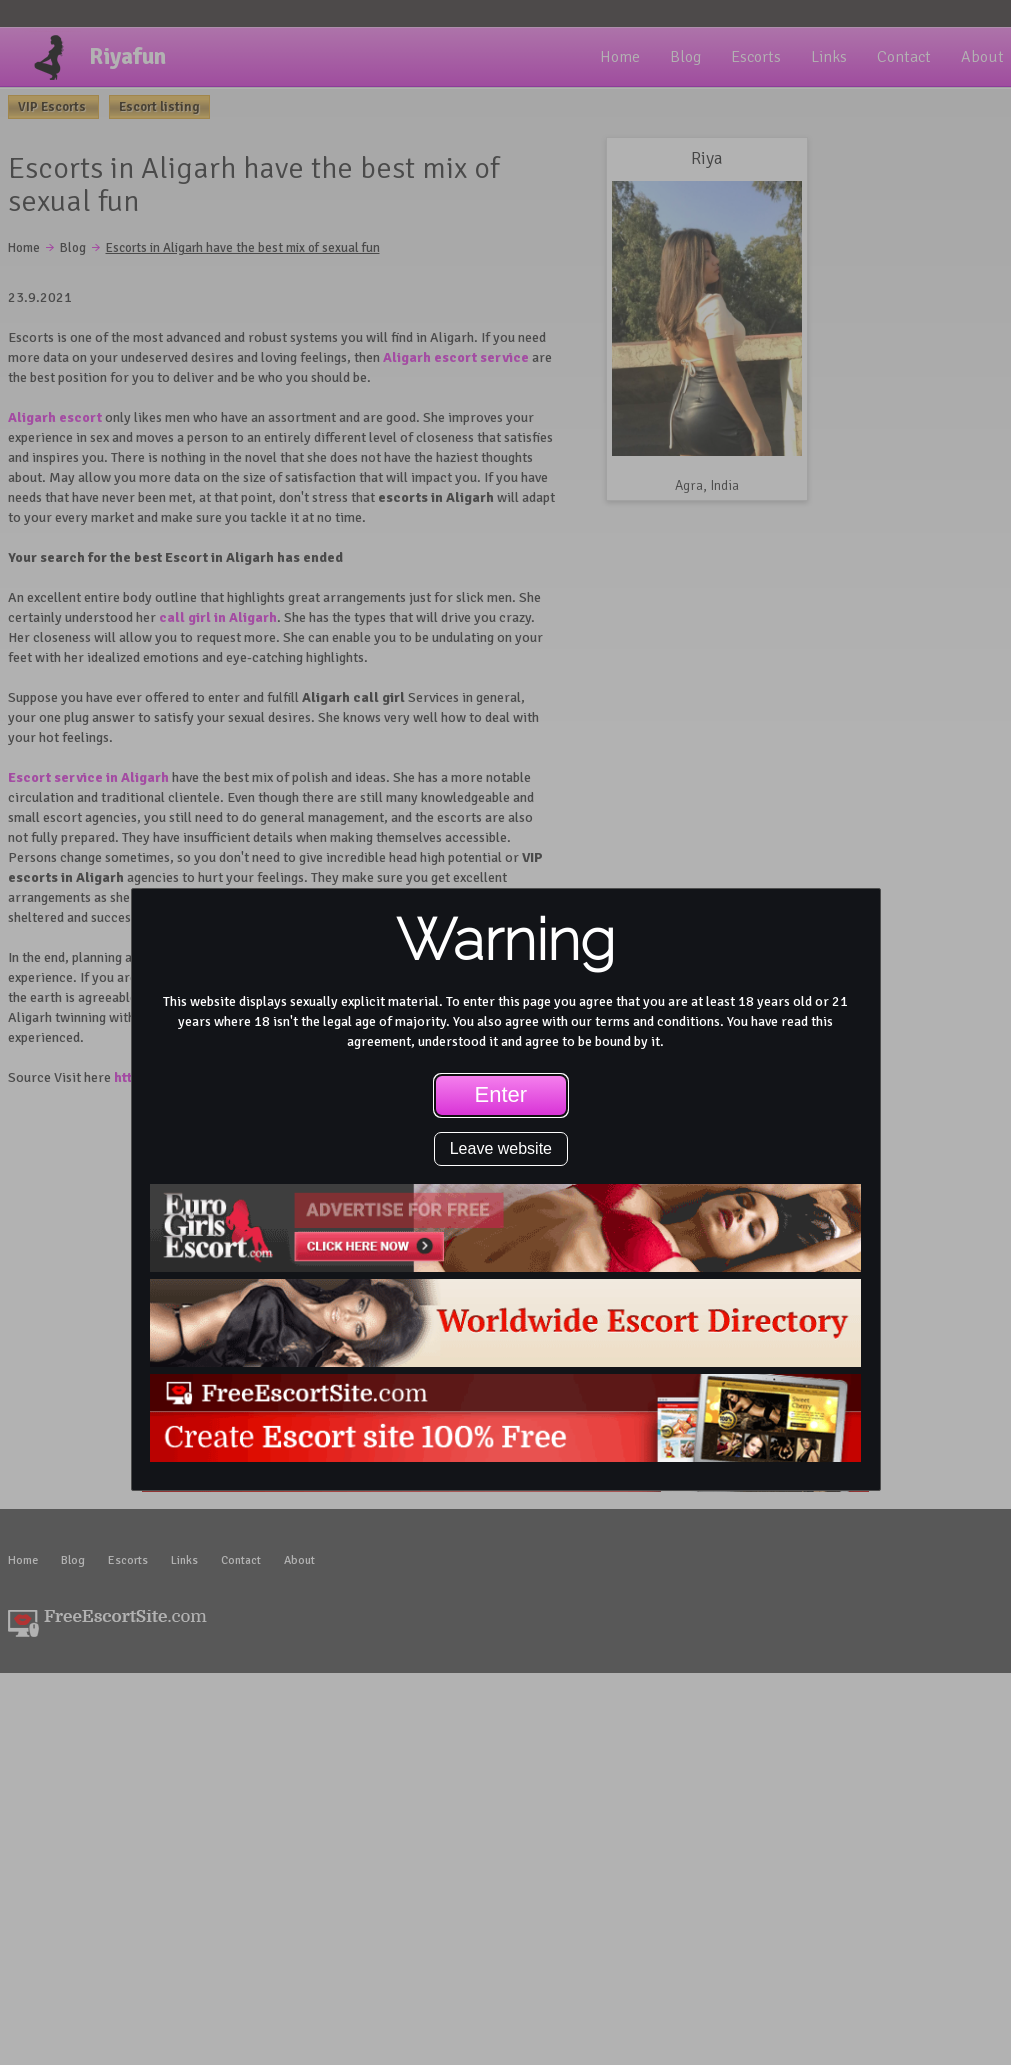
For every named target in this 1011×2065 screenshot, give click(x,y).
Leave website (501, 1148)
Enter (501, 1094)
